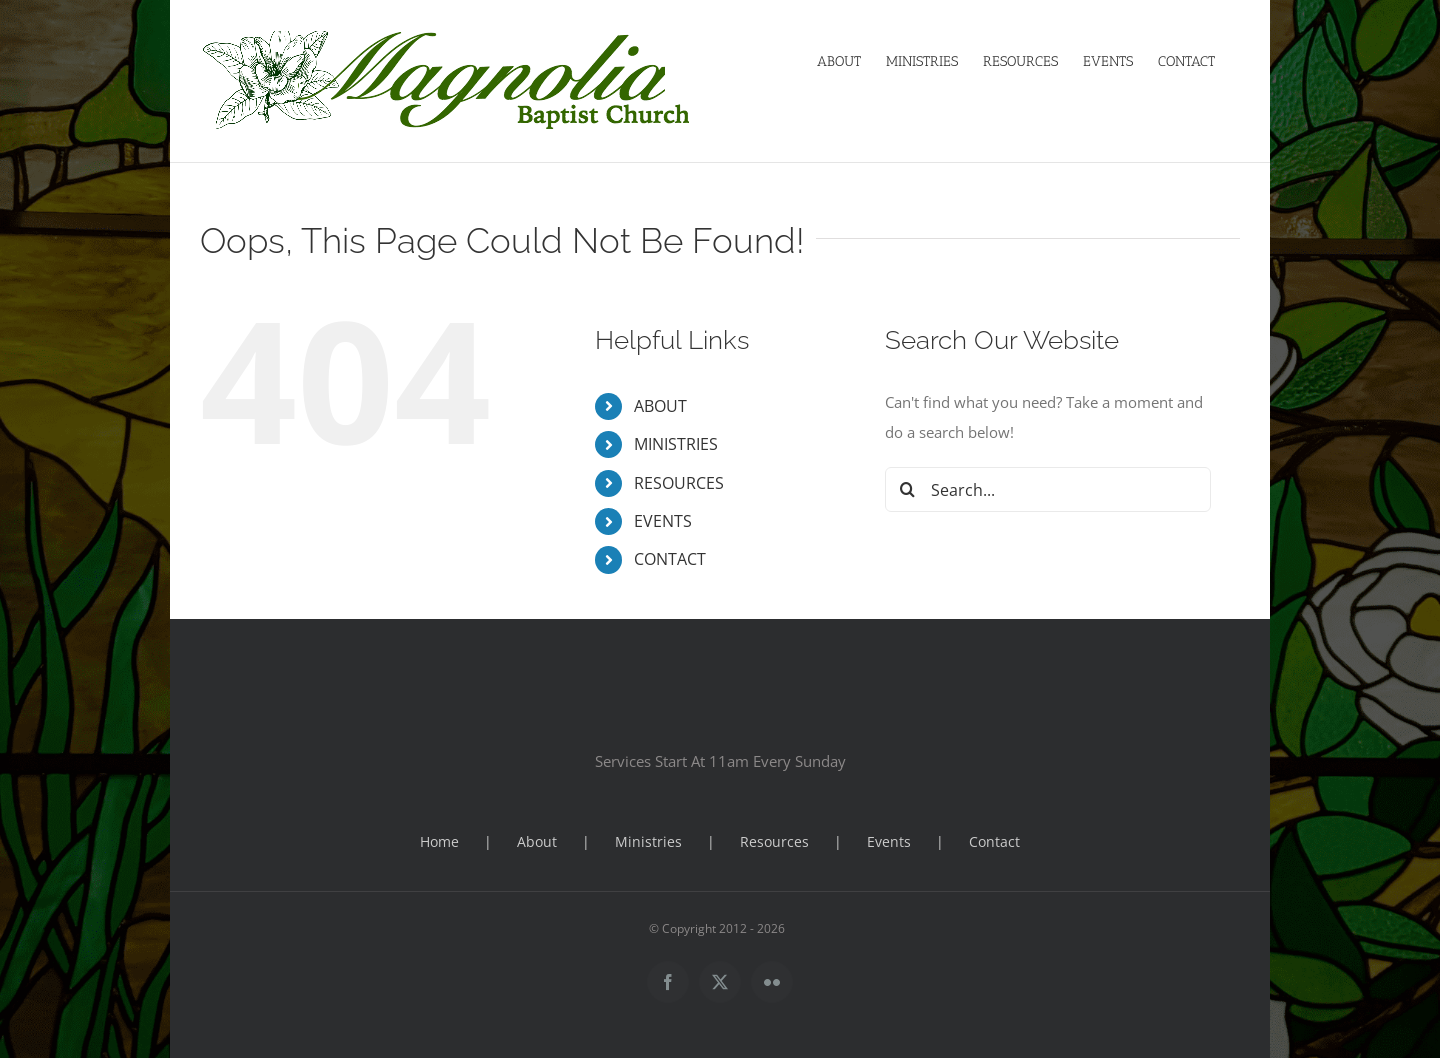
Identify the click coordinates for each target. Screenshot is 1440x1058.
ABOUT (660, 406)
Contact (994, 841)
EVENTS (663, 521)
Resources (774, 841)
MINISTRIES (676, 444)
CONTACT (670, 559)
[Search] (907, 489)
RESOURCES (679, 483)
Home (439, 841)
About (537, 841)
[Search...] (1048, 489)
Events (889, 841)
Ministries (648, 841)
